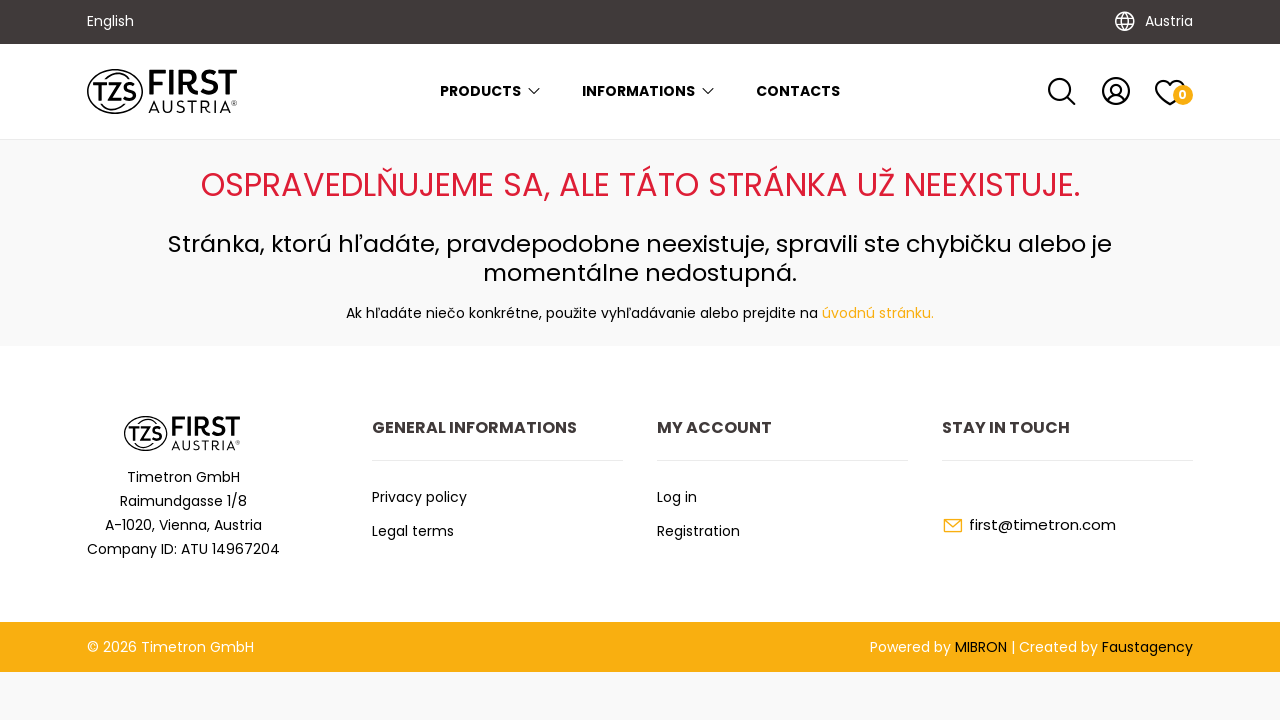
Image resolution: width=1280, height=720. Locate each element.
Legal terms (413, 531)
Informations (649, 91)
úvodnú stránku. (878, 313)
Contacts (798, 91)
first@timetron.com (1042, 524)
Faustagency (1147, 647)
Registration (698, 531)
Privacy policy (419, 497)
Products (491, 91)
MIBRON (981, 647)
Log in (677, 497)
